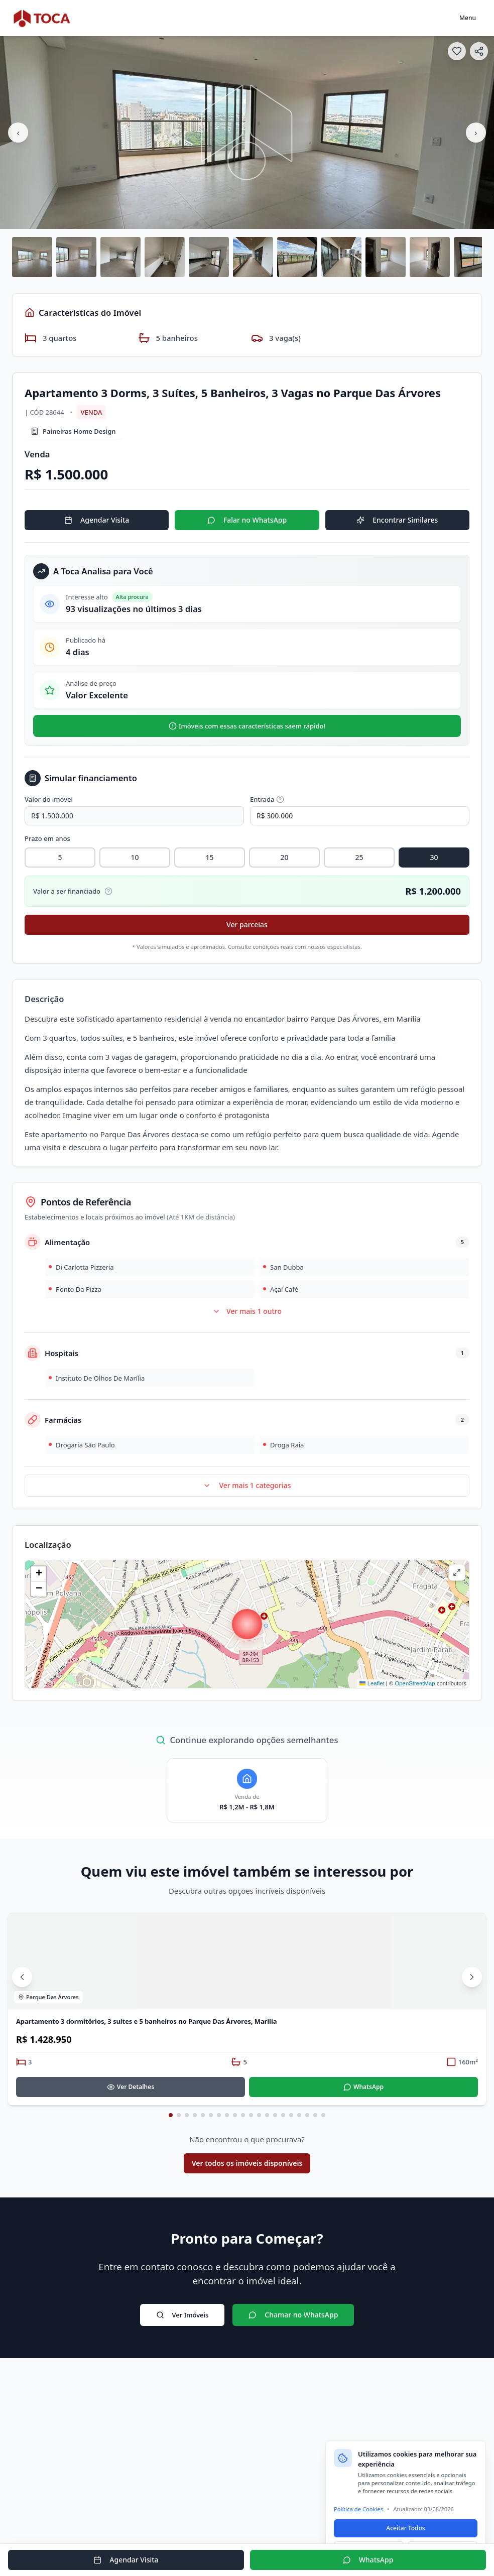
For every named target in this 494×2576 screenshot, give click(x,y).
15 (209, 857)
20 (284, 857)
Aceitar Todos (405, 2528)
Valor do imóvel (49, 799)
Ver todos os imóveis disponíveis (247, 2163)
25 (359, 857)
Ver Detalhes (130, 2086)
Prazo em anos (47, 838)
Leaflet (371, 1683)
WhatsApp (363, 2086)
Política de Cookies (358, 2509)
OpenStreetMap (415, 1683)
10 (135, 857)
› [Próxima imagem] (476, 132)
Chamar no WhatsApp (293, 2314)
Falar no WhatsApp (247, 520)
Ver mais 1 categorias (247, 1485)
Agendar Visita (96, 520)
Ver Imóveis (182, 2314)
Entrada (267, 799)
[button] (247, 1624)
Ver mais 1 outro (247, 1311)
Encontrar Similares (397, 520)
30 (434, 857)
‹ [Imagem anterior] (18, 132)
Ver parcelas (247, 924)
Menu (467, 18)
